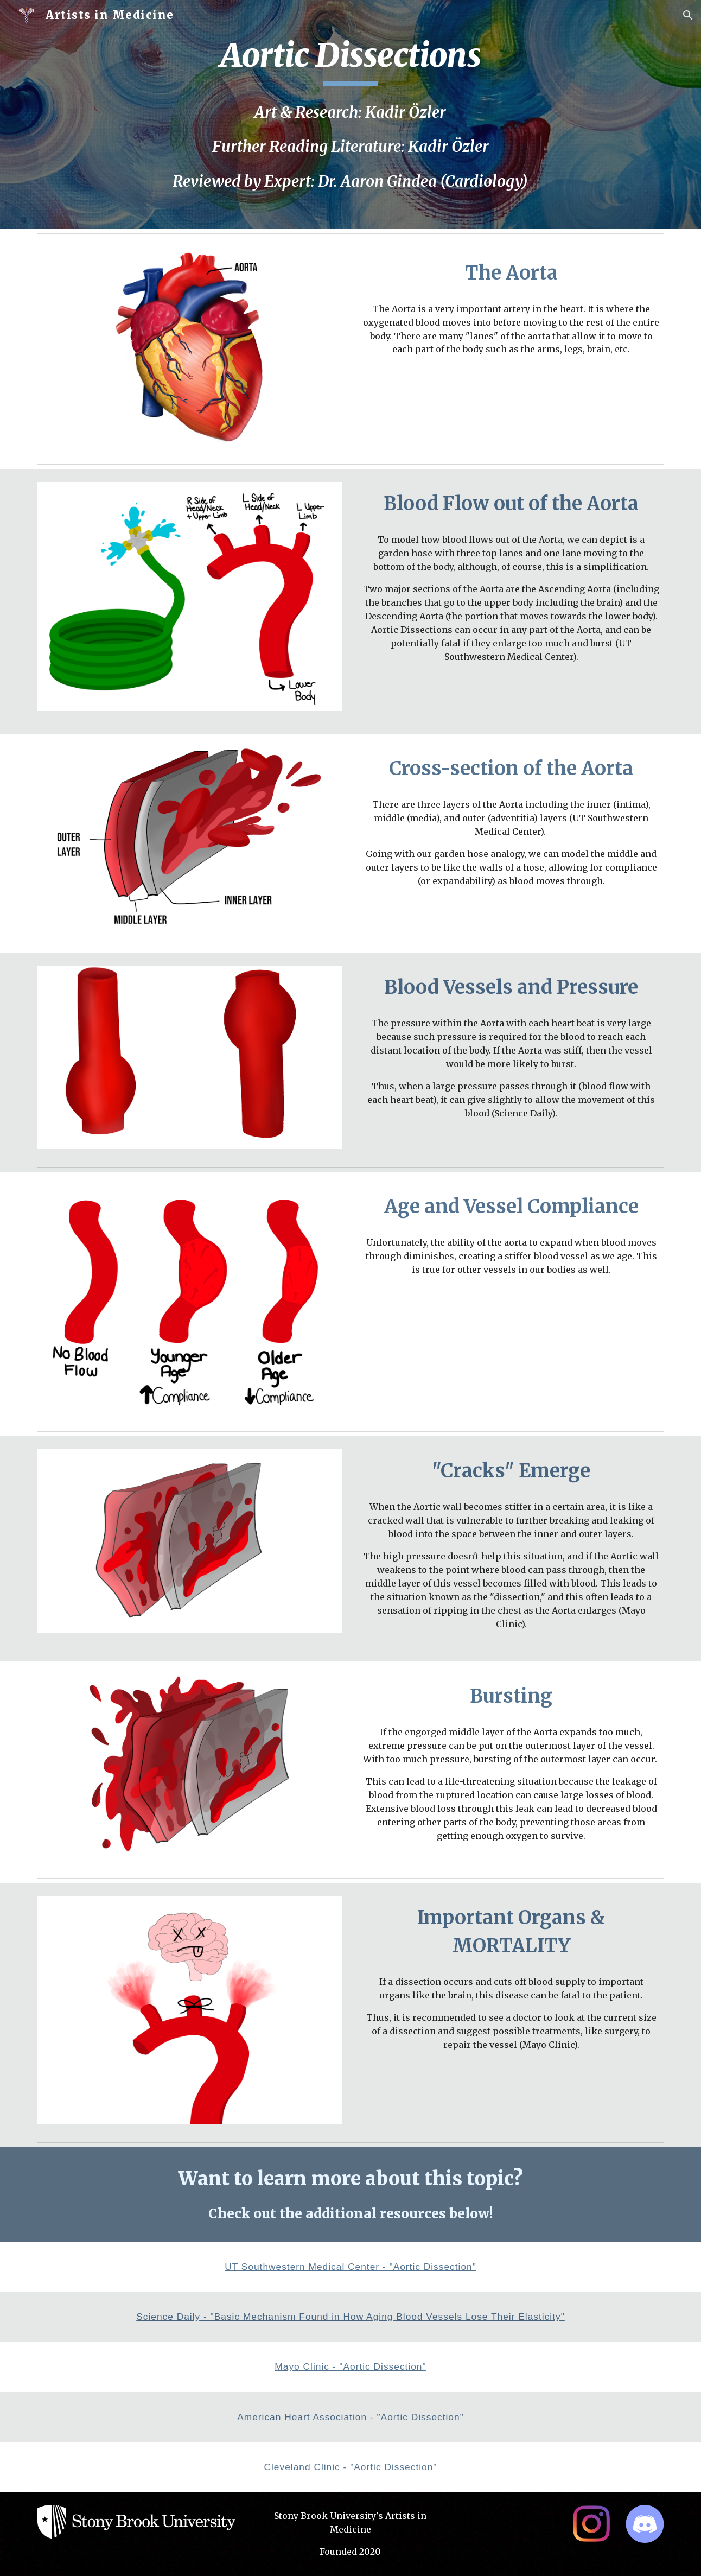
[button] (688, 15)
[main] (350, 60)
